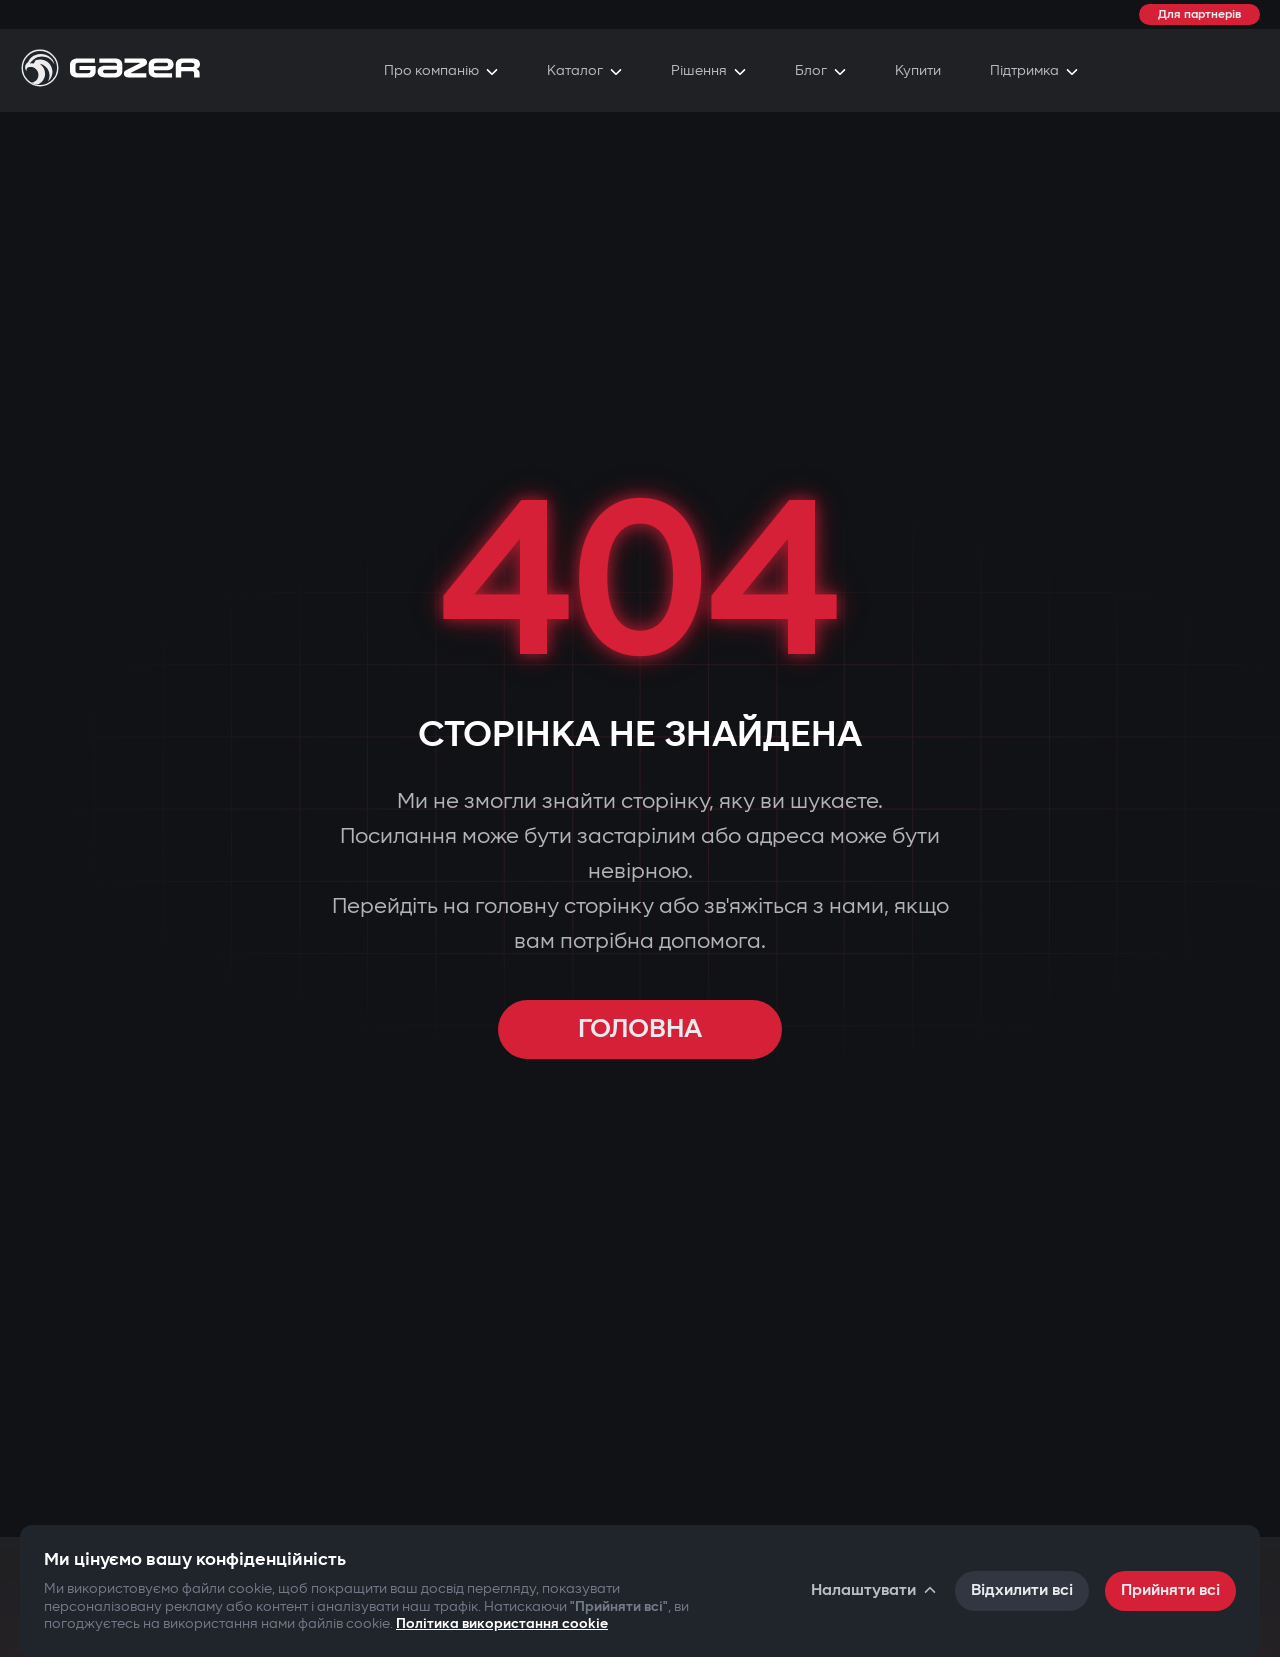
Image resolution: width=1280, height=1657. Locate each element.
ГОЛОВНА (640, 1029)
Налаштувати (875, 1590)
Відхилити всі (1022, 1590)
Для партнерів (1199, 14)
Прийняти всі (1170, 1590)
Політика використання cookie (502, 1623)
